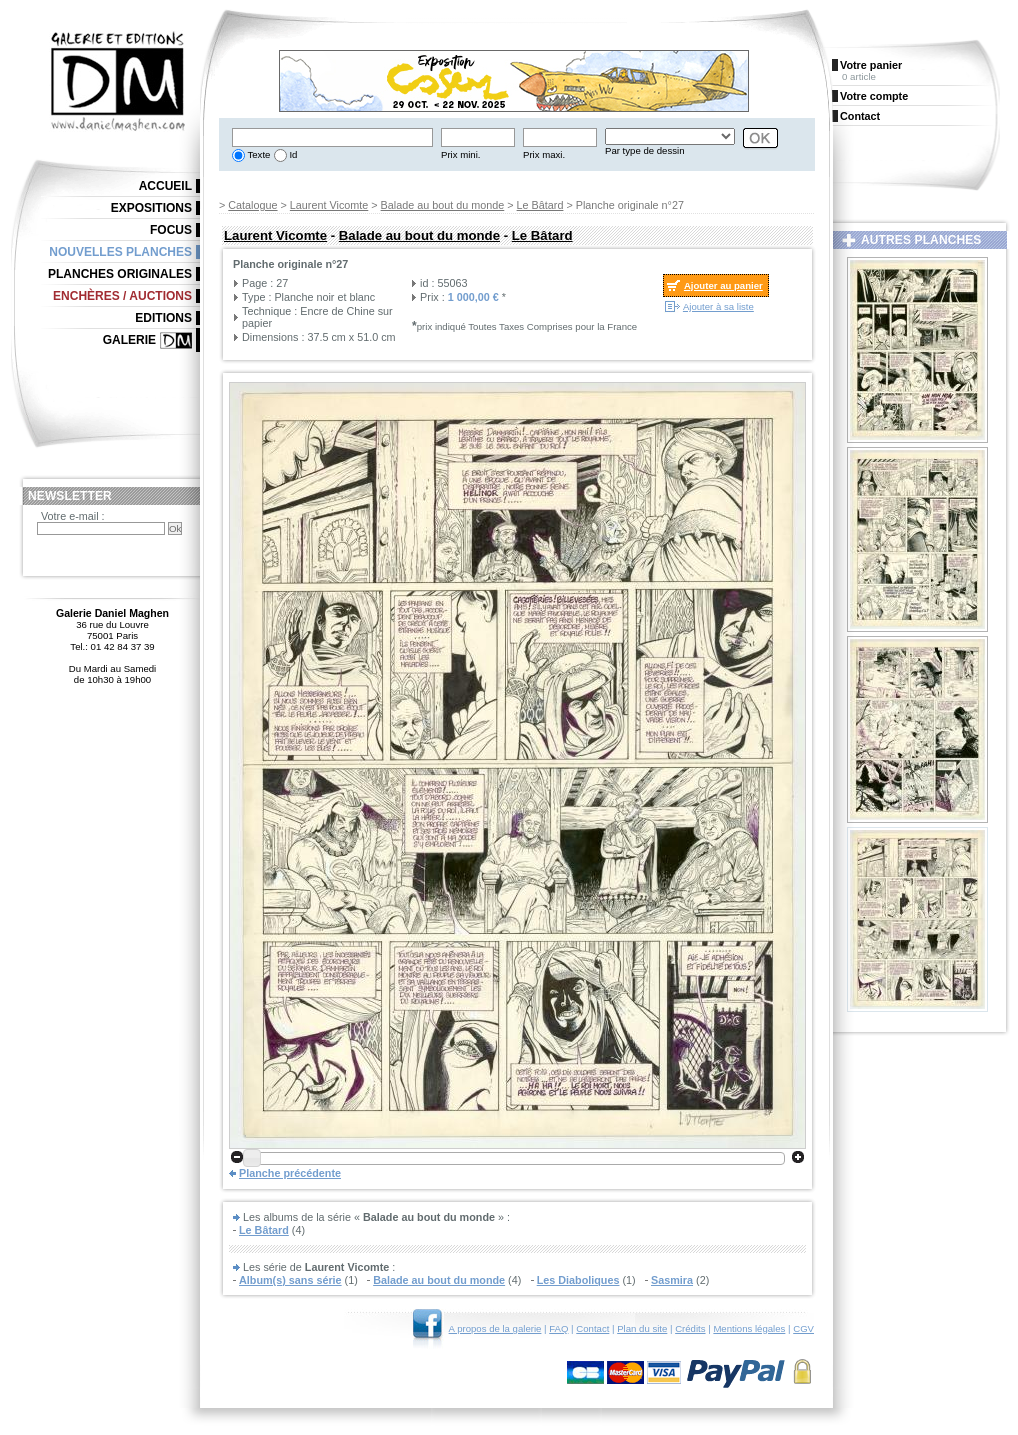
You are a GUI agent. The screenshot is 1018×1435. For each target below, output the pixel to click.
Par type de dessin (644, 150)
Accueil (165, 186)
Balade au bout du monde (443, 205)
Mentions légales (749, 1328)
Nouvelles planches (120, 252)
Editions (163, 318)
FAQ (558, 1328)
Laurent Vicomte (329, 205)
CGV (803, 1328)
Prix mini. (460, 154)
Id (292, 154)
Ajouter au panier (723, 285)
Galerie (129, 340)
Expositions (151, 208)
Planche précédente (290, 1173)
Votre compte (874, 96)
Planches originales (120, 274)
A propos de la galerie (495, 1328)
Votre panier (871, 65)
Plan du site (642, 1328)
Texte (257, 154)
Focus (171, 230)
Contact (592, 1328)
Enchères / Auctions (122, 296)
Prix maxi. (544, 154)
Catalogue (252, 205)
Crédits (690, 1328)
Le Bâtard (540, 205)
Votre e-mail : (73, 516)
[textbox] (332, 137)
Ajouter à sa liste (718, 306)
